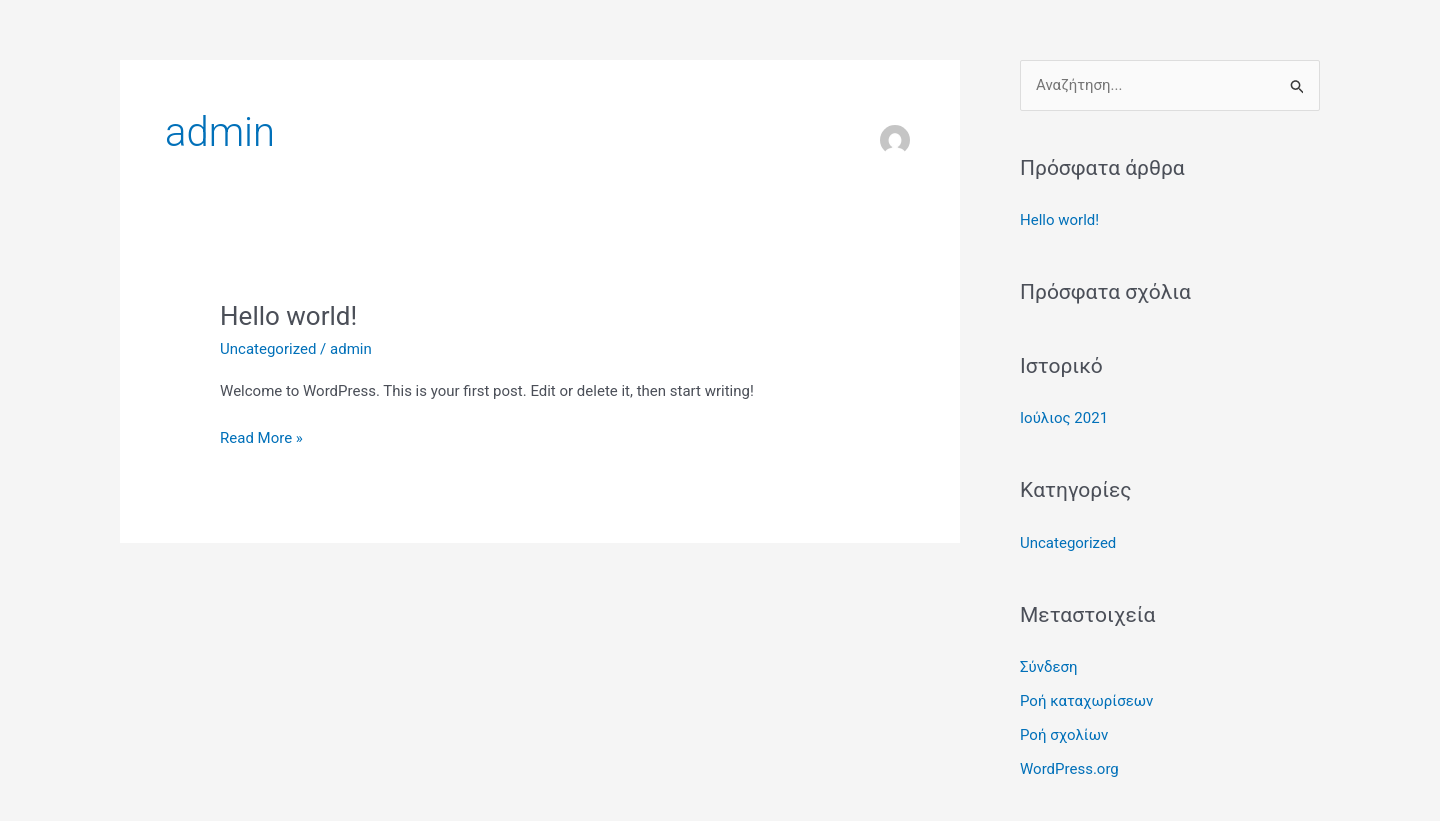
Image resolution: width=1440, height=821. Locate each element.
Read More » (261, 436)
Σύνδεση (1049, 667)
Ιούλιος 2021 (1064, 418)
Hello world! (288, 316)
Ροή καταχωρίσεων (1086, 701)
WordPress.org (1069, 769)
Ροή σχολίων (1064, 735)
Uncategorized (268, 349)
